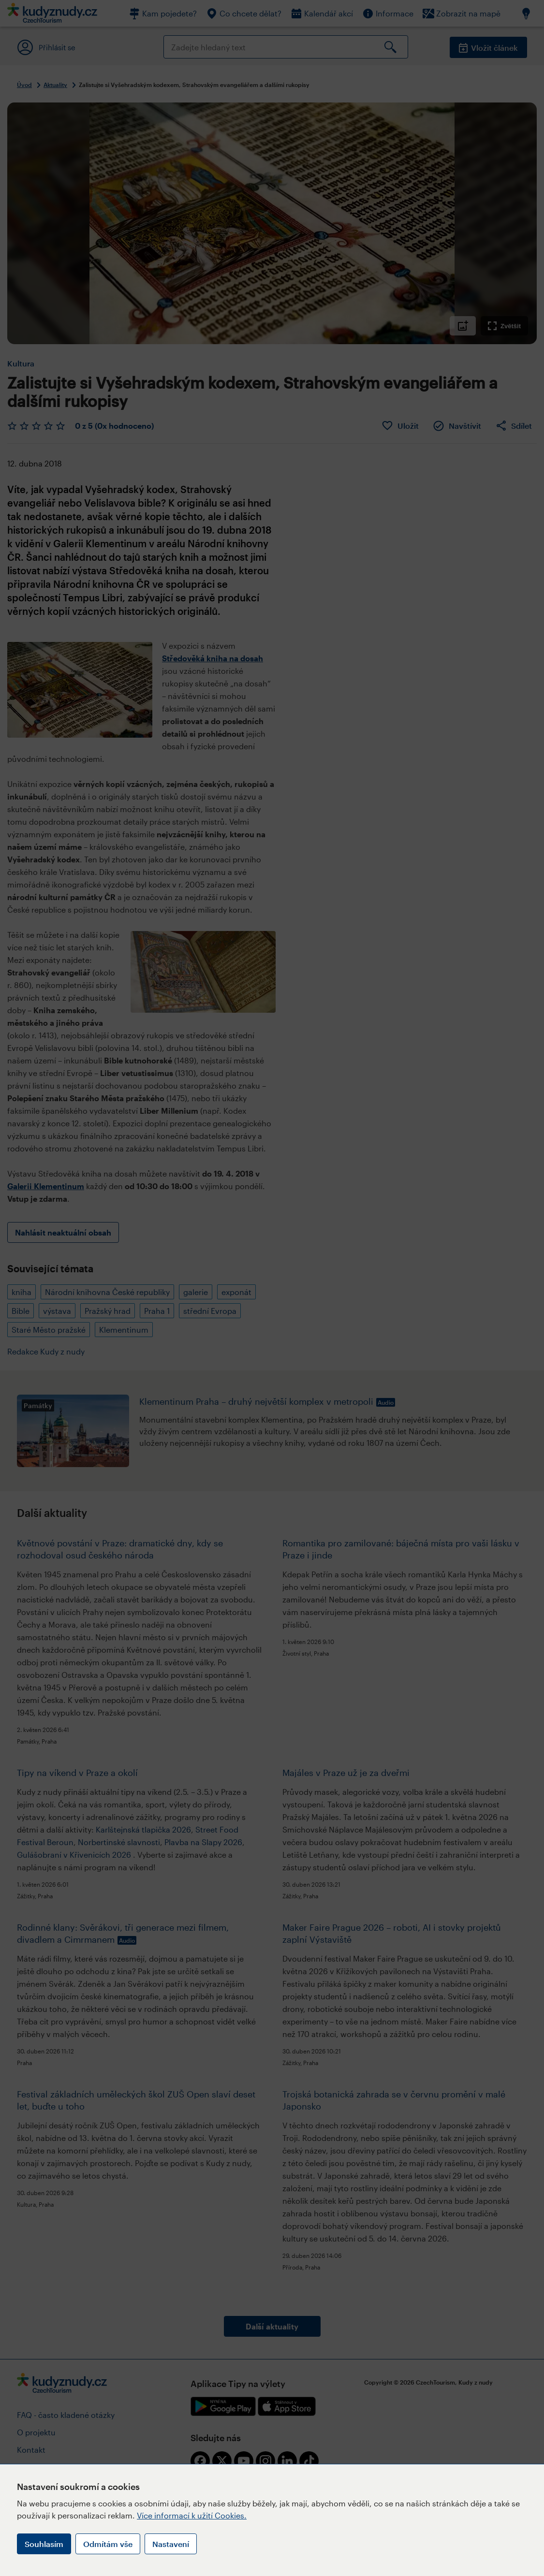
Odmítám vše (107, 2543)
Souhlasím (44, 2543)
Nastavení (170, 2543)
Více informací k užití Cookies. (192, 2515)
